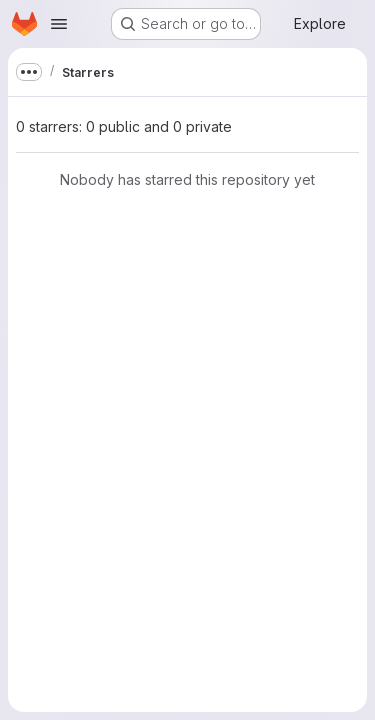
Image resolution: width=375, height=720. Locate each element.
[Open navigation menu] (59, 24)
